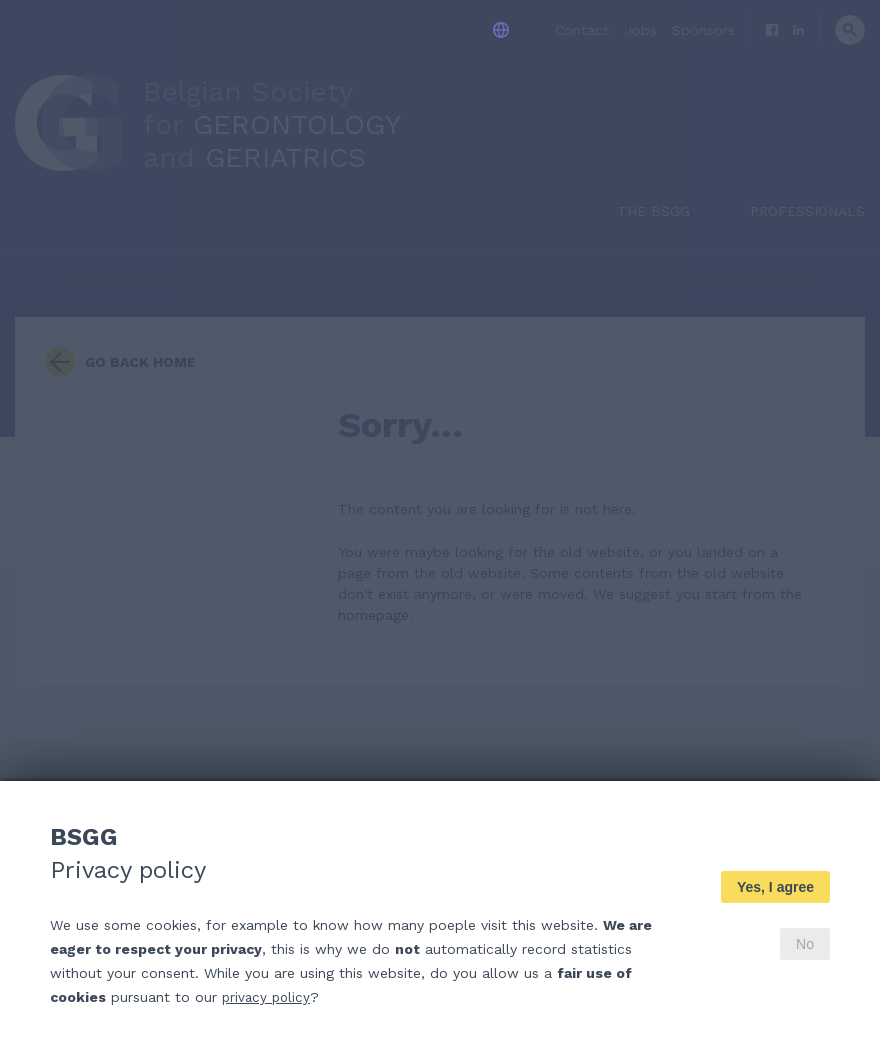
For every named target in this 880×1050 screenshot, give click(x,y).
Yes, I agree (775, 887)
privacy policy (268, 998)
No (805, 944)
